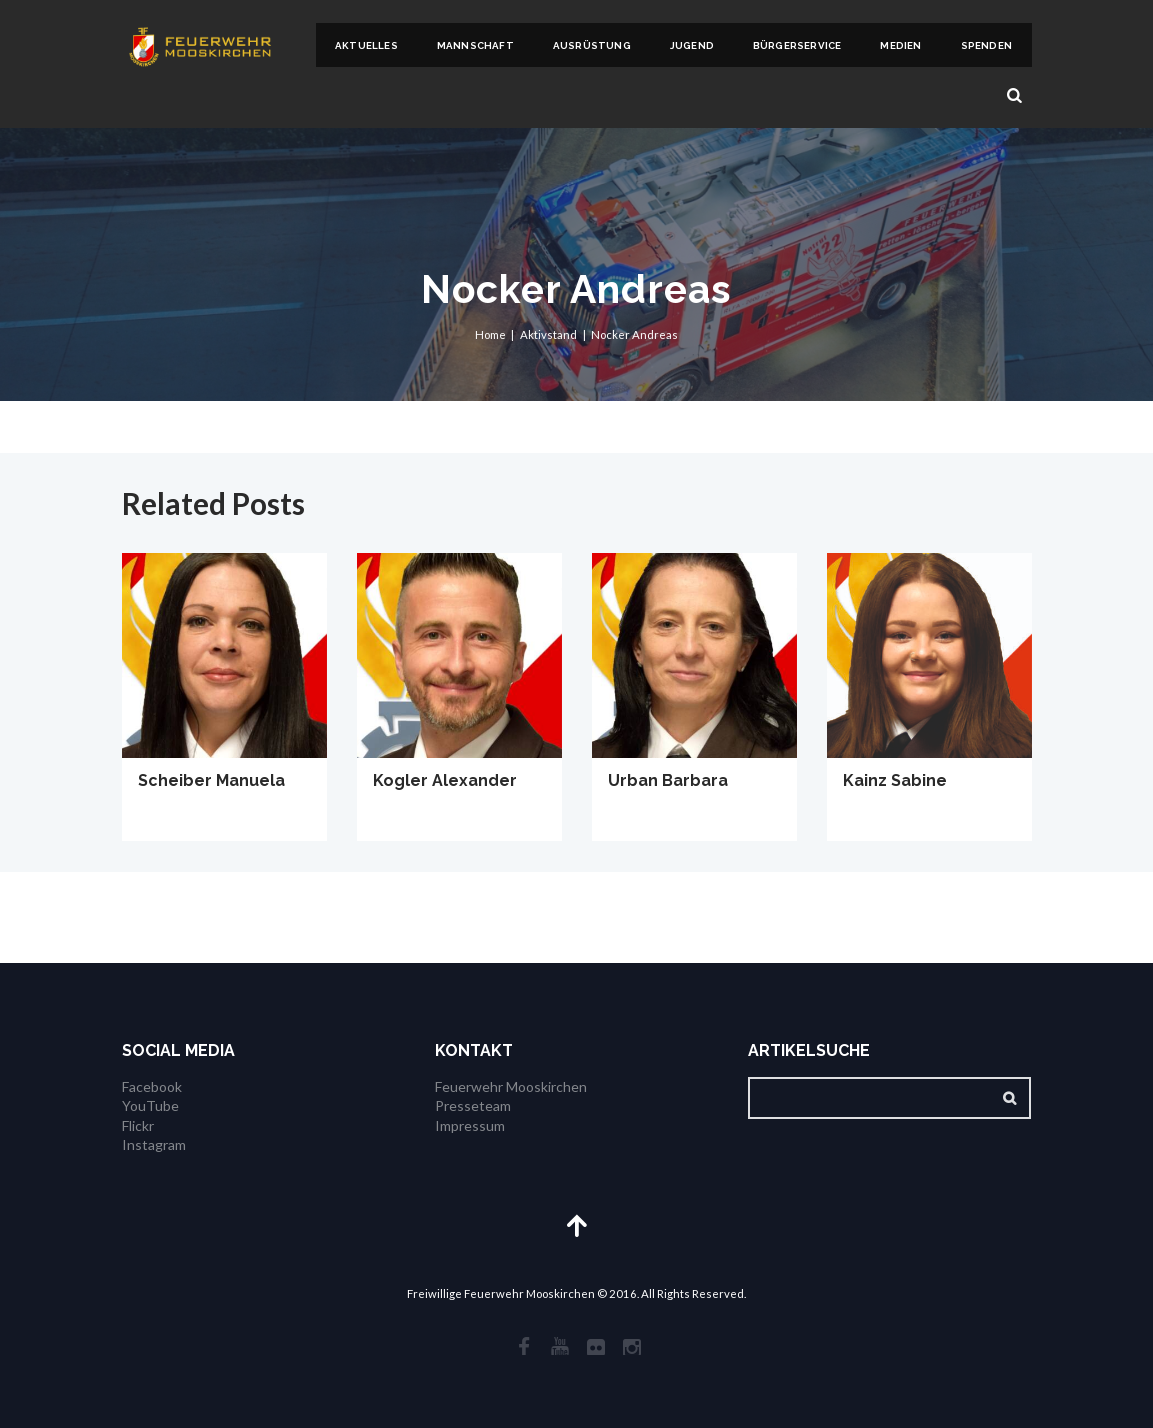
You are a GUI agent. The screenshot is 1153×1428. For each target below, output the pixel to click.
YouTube (150, 1105)
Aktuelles (366, 45)
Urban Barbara (668, 780)
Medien (900, 45)
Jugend (692, 45)
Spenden (986, 45)
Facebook (152, 1086)
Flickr (138, 1125)
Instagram (154, 1144)
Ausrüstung (592, 45)
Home (490, 334)
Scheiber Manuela (211, 780)
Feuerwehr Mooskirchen (511, 1086)
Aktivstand (548, 334)
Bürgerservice (797, 45)
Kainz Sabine (895, 780)
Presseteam (473, 1105)
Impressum (470, 1125)
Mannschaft (475, 45)
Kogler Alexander (445, 780)
